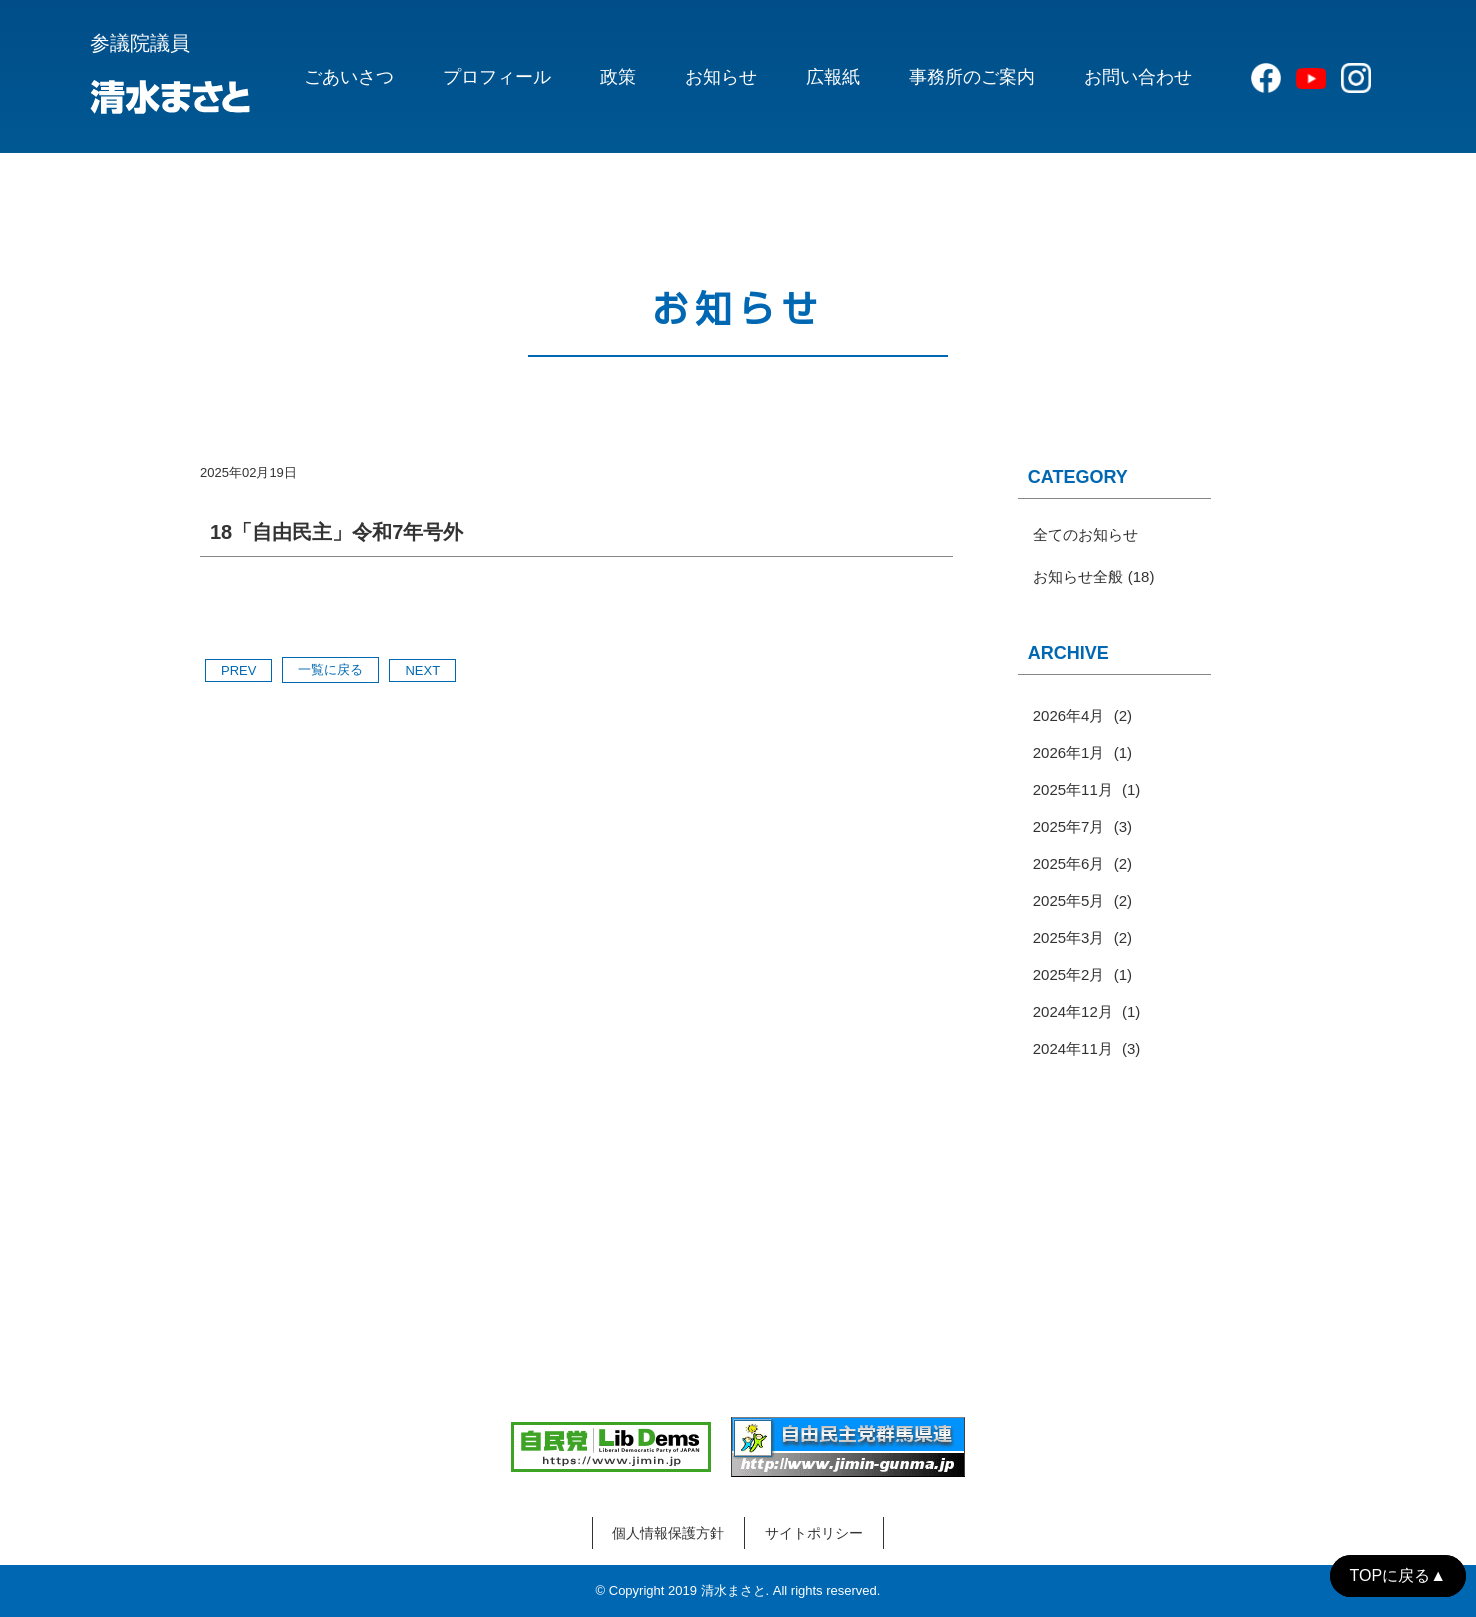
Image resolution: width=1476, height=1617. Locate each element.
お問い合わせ (1138, 77)
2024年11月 (1073, 1048)
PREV (238, 670)
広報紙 (833, 77)
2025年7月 (1069, 826)
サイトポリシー (814, 1533)
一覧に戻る (330, 669)
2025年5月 (1069, 900)
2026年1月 (1069, 752)
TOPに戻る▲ (1398, 1575)
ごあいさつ (349, 77)
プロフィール (497, 77)
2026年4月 (1069, 715)
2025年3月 (1069, 937)
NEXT (422, 670)
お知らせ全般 (1078, 576)
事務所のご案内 (972, 77)
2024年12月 (1073, 1011)
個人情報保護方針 (668, 1533)
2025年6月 (1069, 863)
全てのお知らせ (1085, 534)
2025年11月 (1073, 789)
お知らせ (721, 77)
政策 (618, 77)
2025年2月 (1069, 974)
